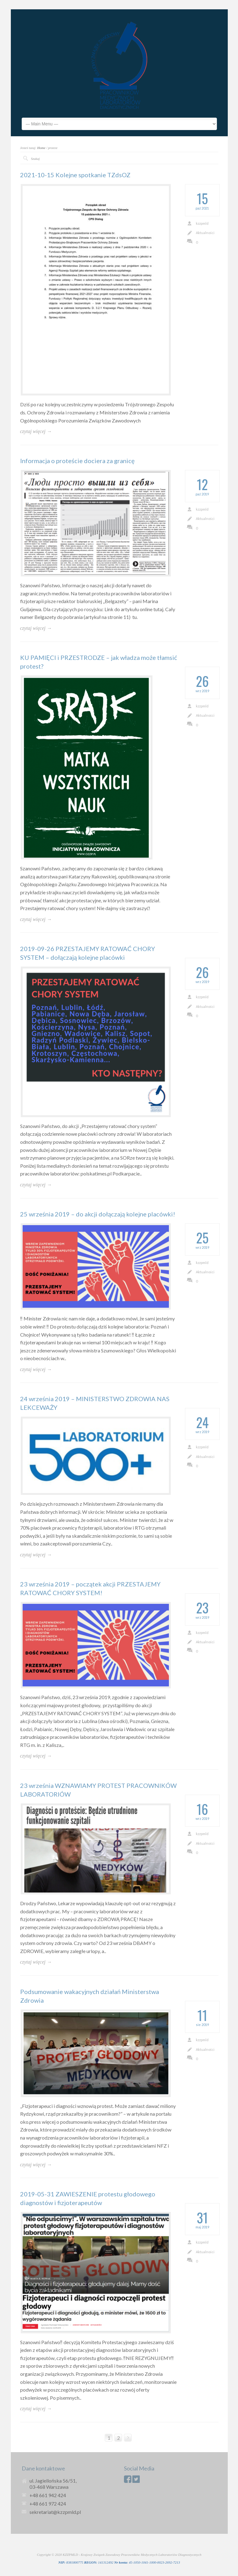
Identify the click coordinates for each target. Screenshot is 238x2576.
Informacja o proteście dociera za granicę (77, 460)
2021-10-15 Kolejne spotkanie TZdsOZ (75, 174)
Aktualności (205, 233)
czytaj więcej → (36, 431)
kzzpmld (202, 223)
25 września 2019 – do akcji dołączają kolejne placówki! (97, 1214)
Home (41, 148)
